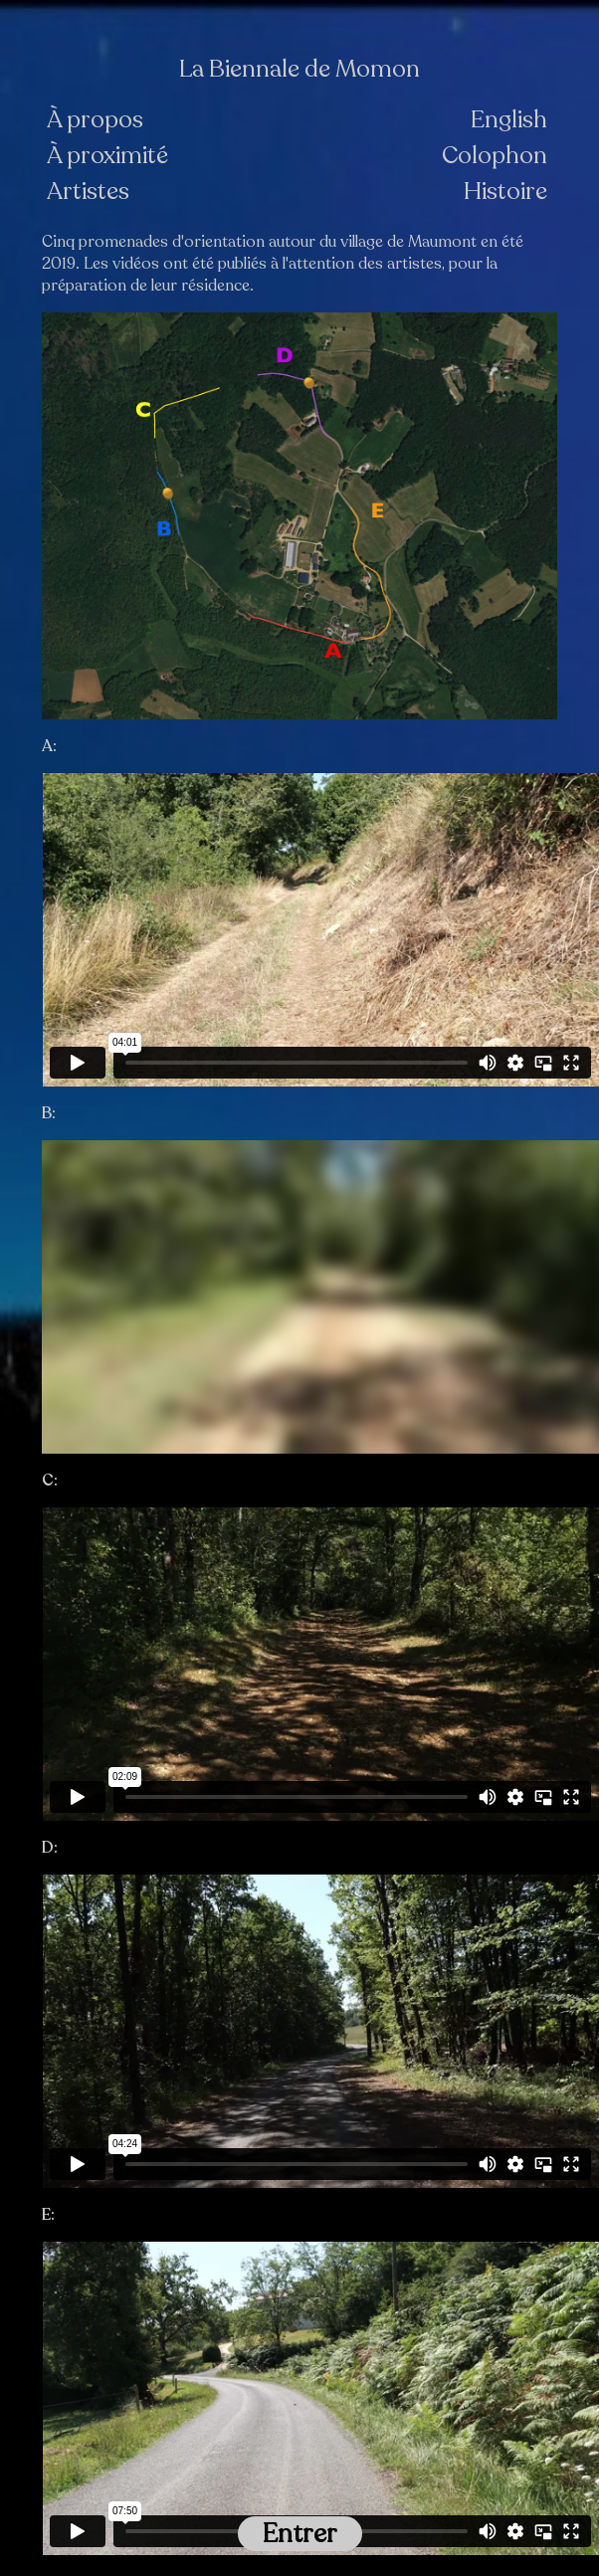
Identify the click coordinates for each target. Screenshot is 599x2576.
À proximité (107, 156)
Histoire (505, 192)
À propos (95, 120)
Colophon (494, 156)
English (509, 120)
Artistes (88, 192)
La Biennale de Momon (299, 70)
